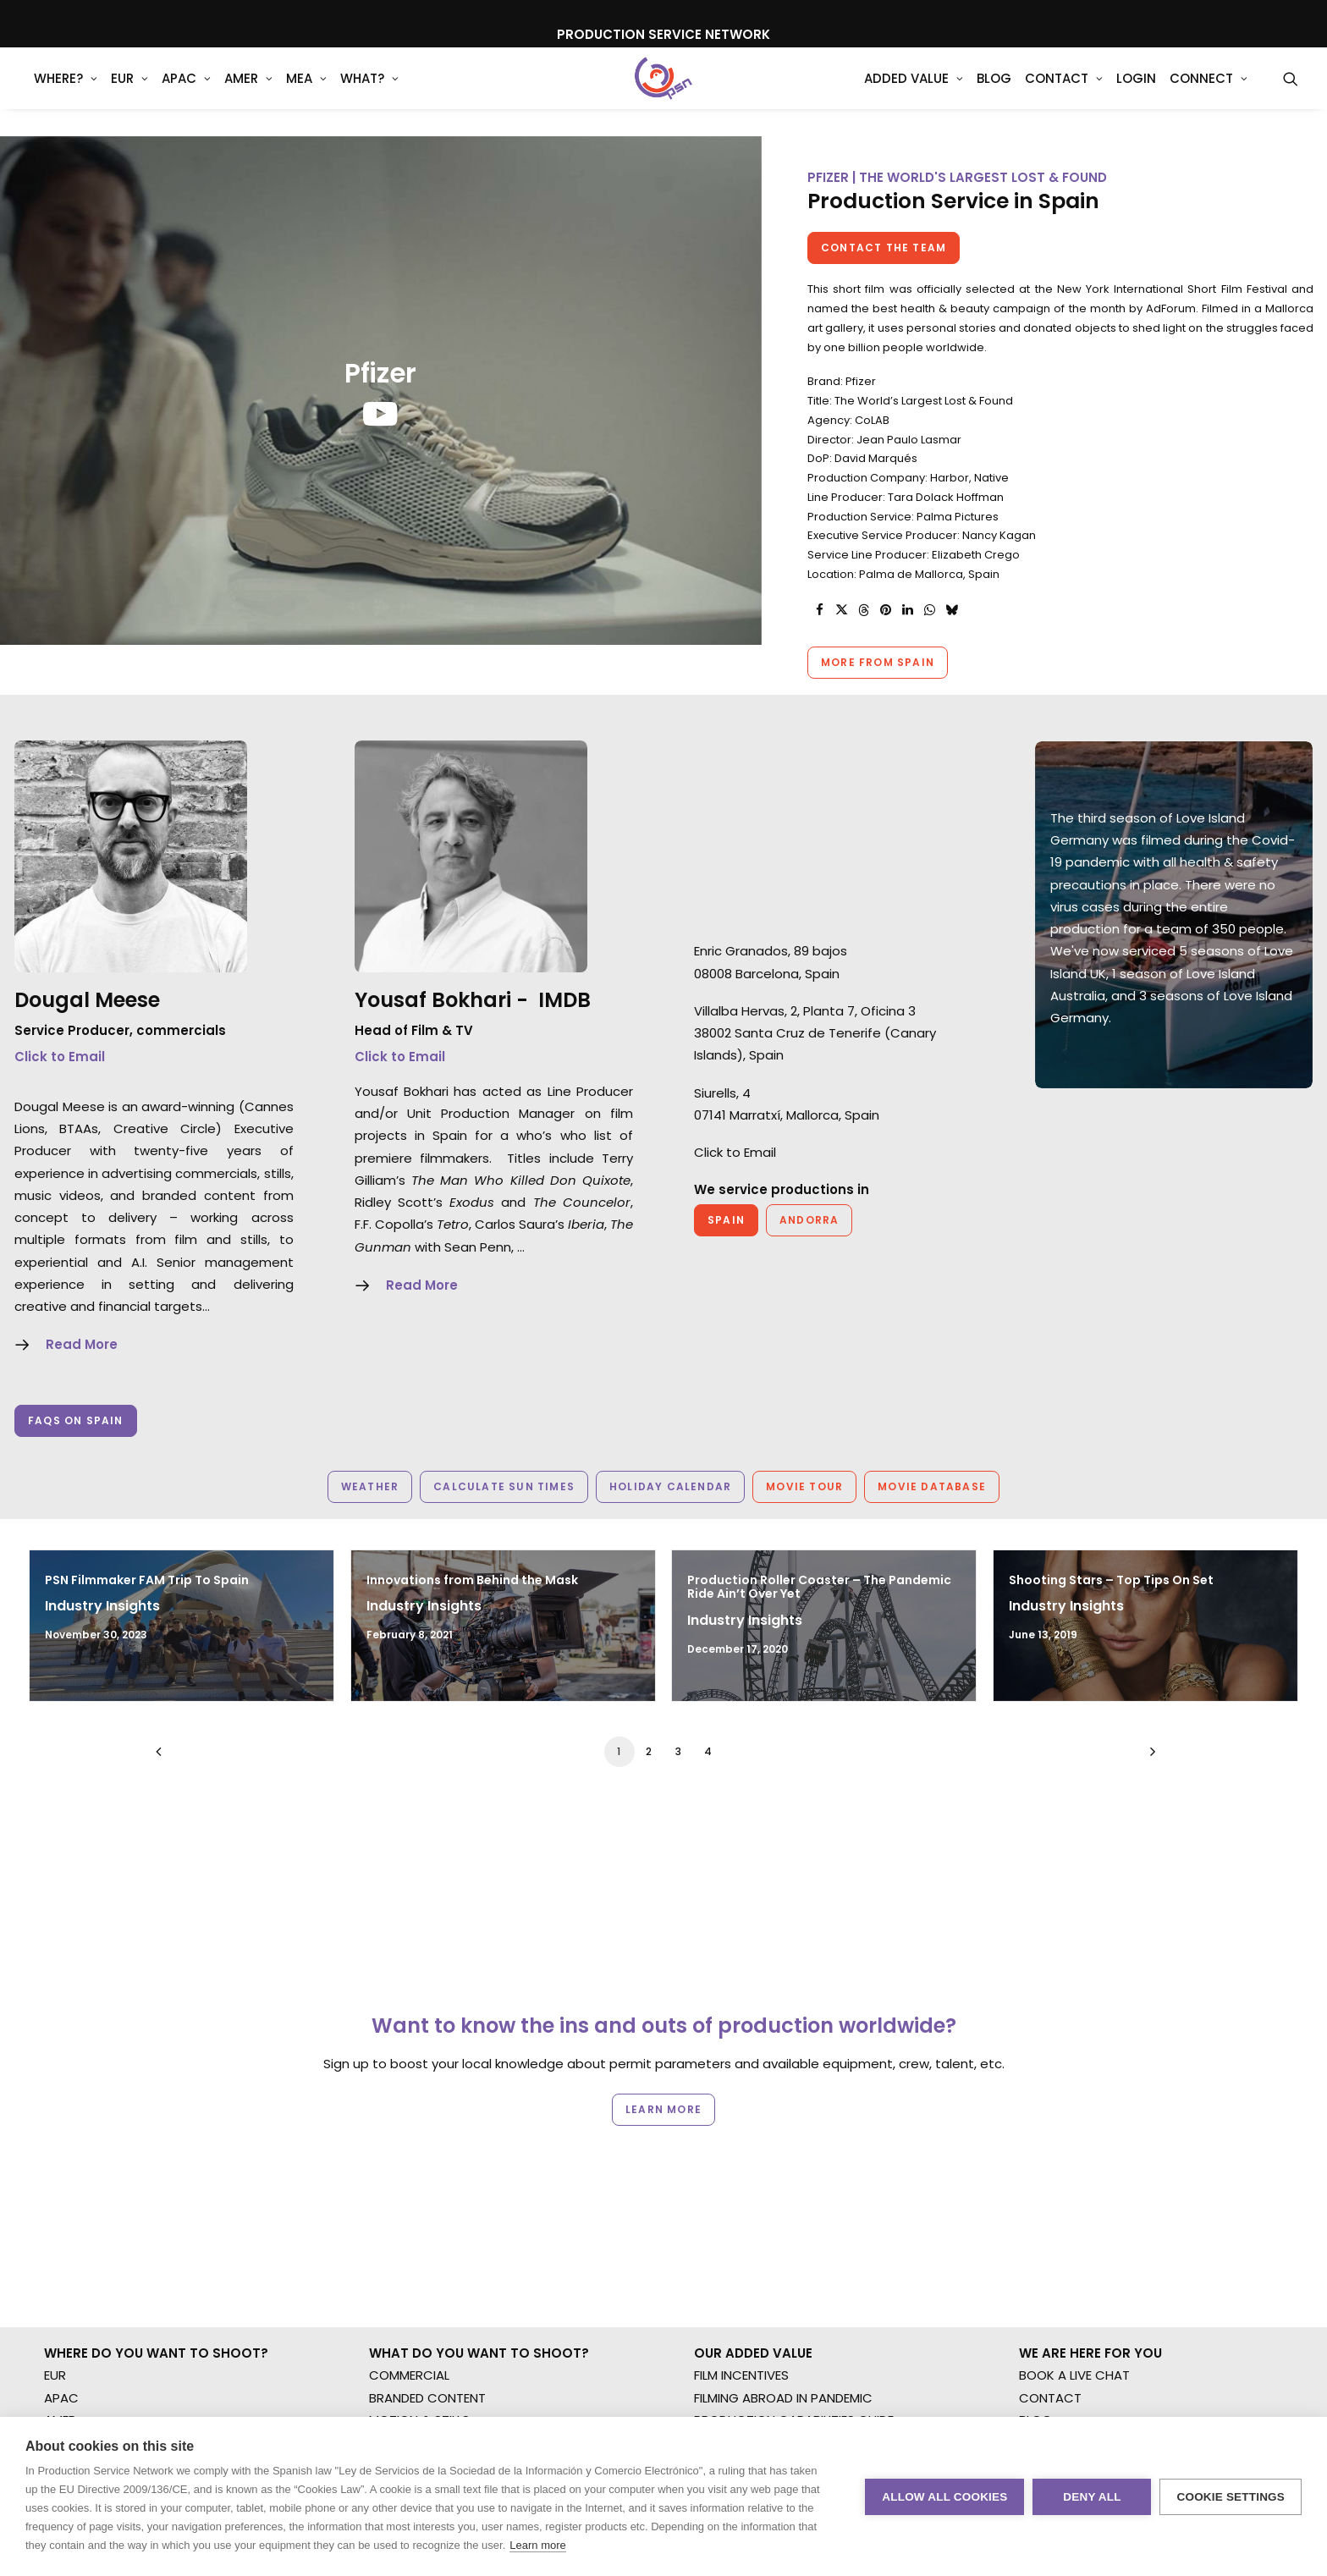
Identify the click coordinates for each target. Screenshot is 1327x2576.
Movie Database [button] (932, 1486)
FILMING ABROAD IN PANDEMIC (783, 2398)
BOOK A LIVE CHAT (1074, 2375)
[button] (1290, 92)
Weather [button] (370, 1486)
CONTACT (1050, 2398)
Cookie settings (1230, 2497)
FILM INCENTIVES (741, 2375)
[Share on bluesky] (951, 610)
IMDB (564, 1000)
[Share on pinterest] (885, 610)
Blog (994, 93)
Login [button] (1136, 93)
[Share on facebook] (819, 610)
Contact (1064, 93)
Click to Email (59, 1056)
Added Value (913, 93)
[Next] (1148, 1757)
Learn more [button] (663, 2109)
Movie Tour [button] (804, 1486)
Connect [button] (1208, 93)
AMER (248, 93)
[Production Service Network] (663, 92)
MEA (306, 93)
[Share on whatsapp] (929, 610)
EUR (129, 93)
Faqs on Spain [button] (76, 1420)
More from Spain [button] (877, 662)
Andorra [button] (809, 1220)
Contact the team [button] (883, 247)
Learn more (537, 2545)
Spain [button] (726, 1220)
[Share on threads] (863, 610)
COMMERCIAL (409, 2375)
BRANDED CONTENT (427, 2398)
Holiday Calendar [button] (670, 1486)
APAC (186, 93)
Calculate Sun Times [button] (504, 1486)
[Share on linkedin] (907, 610)
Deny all (1092, 2497)
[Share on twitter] (841, 610)
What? (369, 93)
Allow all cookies (944, 2497)
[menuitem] (65, 92)
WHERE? (65, 93)
